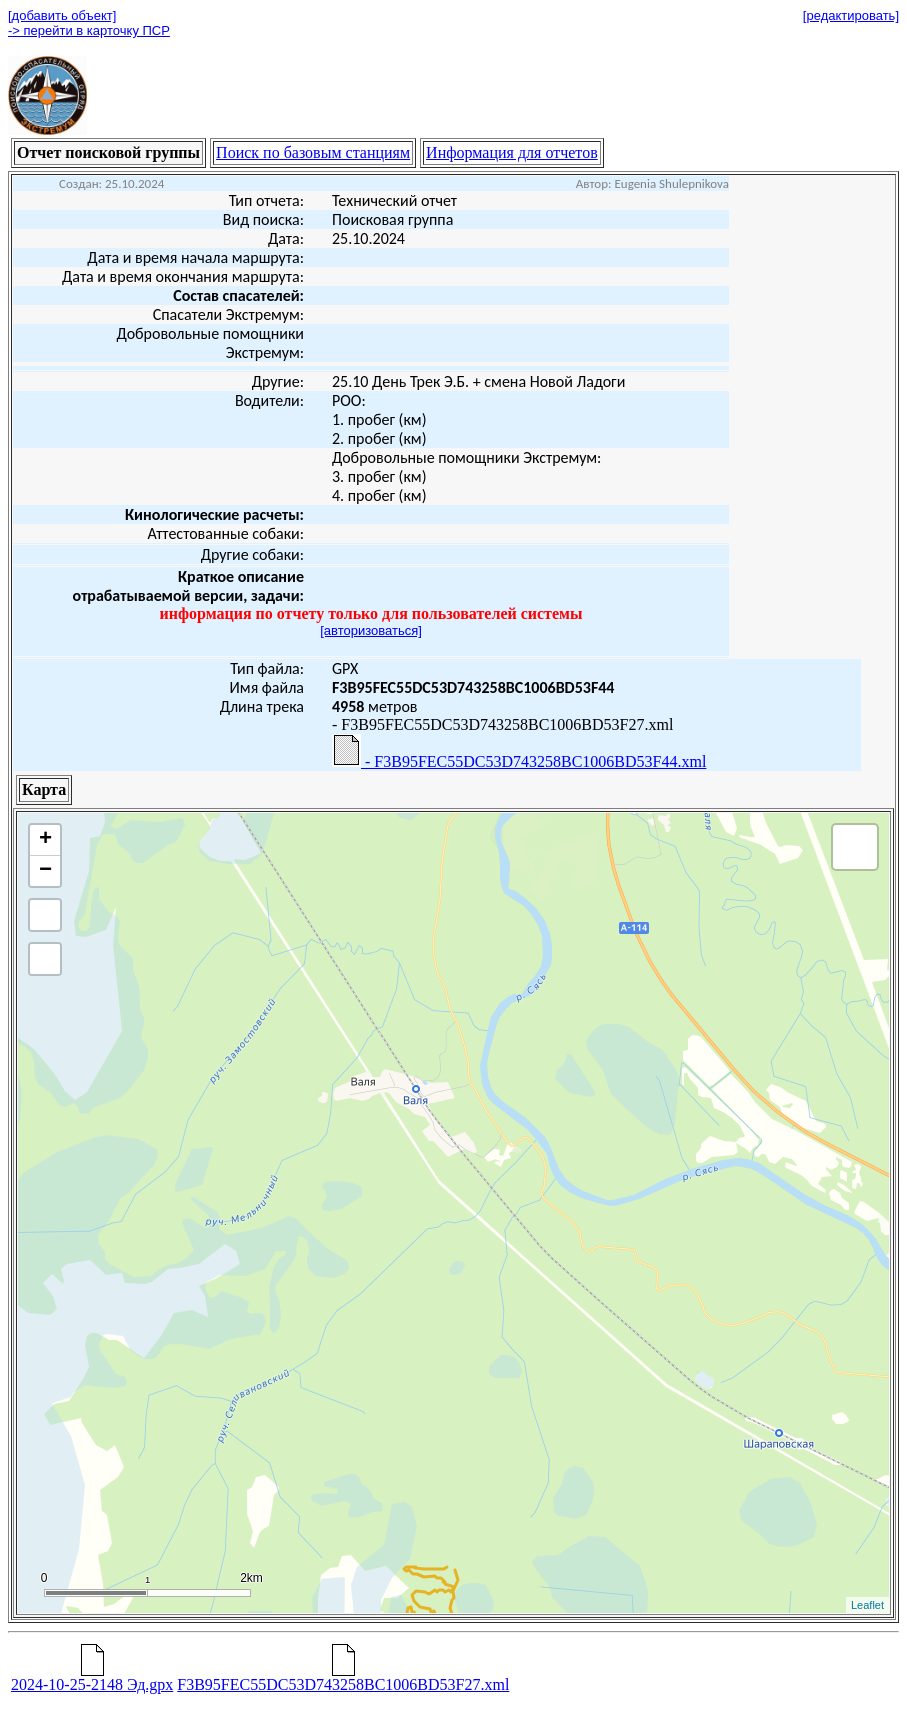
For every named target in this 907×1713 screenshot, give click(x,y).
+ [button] (45, 840)
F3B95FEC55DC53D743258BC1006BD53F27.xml (343, 1677)
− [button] (45, 871)
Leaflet (867, 1605)
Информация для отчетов (512, 152)
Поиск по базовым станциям (313, 152)
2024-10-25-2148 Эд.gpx (92, 1677)
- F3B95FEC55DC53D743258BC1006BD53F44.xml (519, 752)
